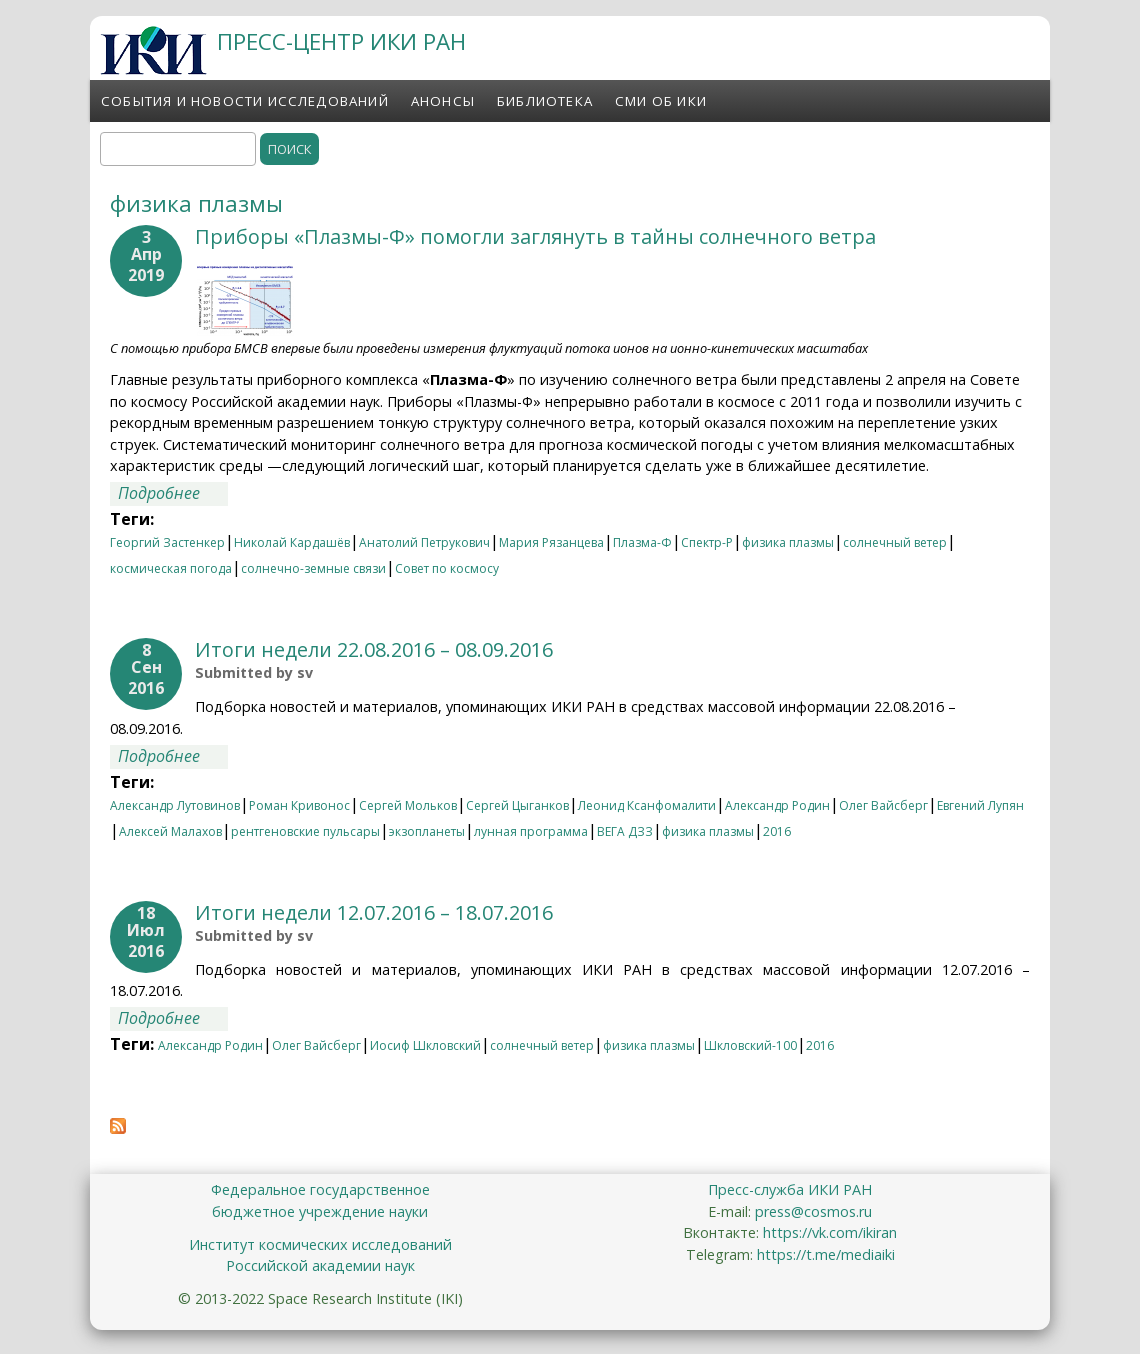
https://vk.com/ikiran (830, 1232)
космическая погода (171, 568)
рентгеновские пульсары (305, 831)
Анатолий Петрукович (424, 542)
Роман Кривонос (299, 805)
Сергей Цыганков (517, 805)
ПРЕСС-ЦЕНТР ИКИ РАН (341, 41)
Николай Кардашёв (292, 542)
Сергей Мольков (408, 805)
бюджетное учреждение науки (320, 1211)
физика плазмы (788, 542)
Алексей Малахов (170, 831)
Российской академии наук (320, 1265)
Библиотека (545, 101)
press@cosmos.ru (813, 1211)
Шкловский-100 (750, 1045)
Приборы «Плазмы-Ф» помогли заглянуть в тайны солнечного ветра (535, 236)
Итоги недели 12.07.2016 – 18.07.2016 (374, 912)
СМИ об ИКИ (661, 101)
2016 (777, 831)
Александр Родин (777, 805)
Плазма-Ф (642, 542)
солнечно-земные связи (313, 568)
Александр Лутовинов (175, 805)
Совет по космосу (447, 568)
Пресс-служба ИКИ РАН (790, 1189)
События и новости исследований (245, 101)
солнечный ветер (895, 542)
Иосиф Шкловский (425, 1045)
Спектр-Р (707, 542)
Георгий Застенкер (167, 542)
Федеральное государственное (320, 1189)
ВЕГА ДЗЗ (625, 831)
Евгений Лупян (980, 805)
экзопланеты (427, 831)
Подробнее (173, 493)
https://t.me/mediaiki (826, 1254)
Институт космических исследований (320, 1244)
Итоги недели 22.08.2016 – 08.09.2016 (374, 649)
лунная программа (531, 831)
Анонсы (443, 101)
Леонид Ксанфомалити (647, 805)
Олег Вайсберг (883, 805)
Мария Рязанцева (551, 542)
